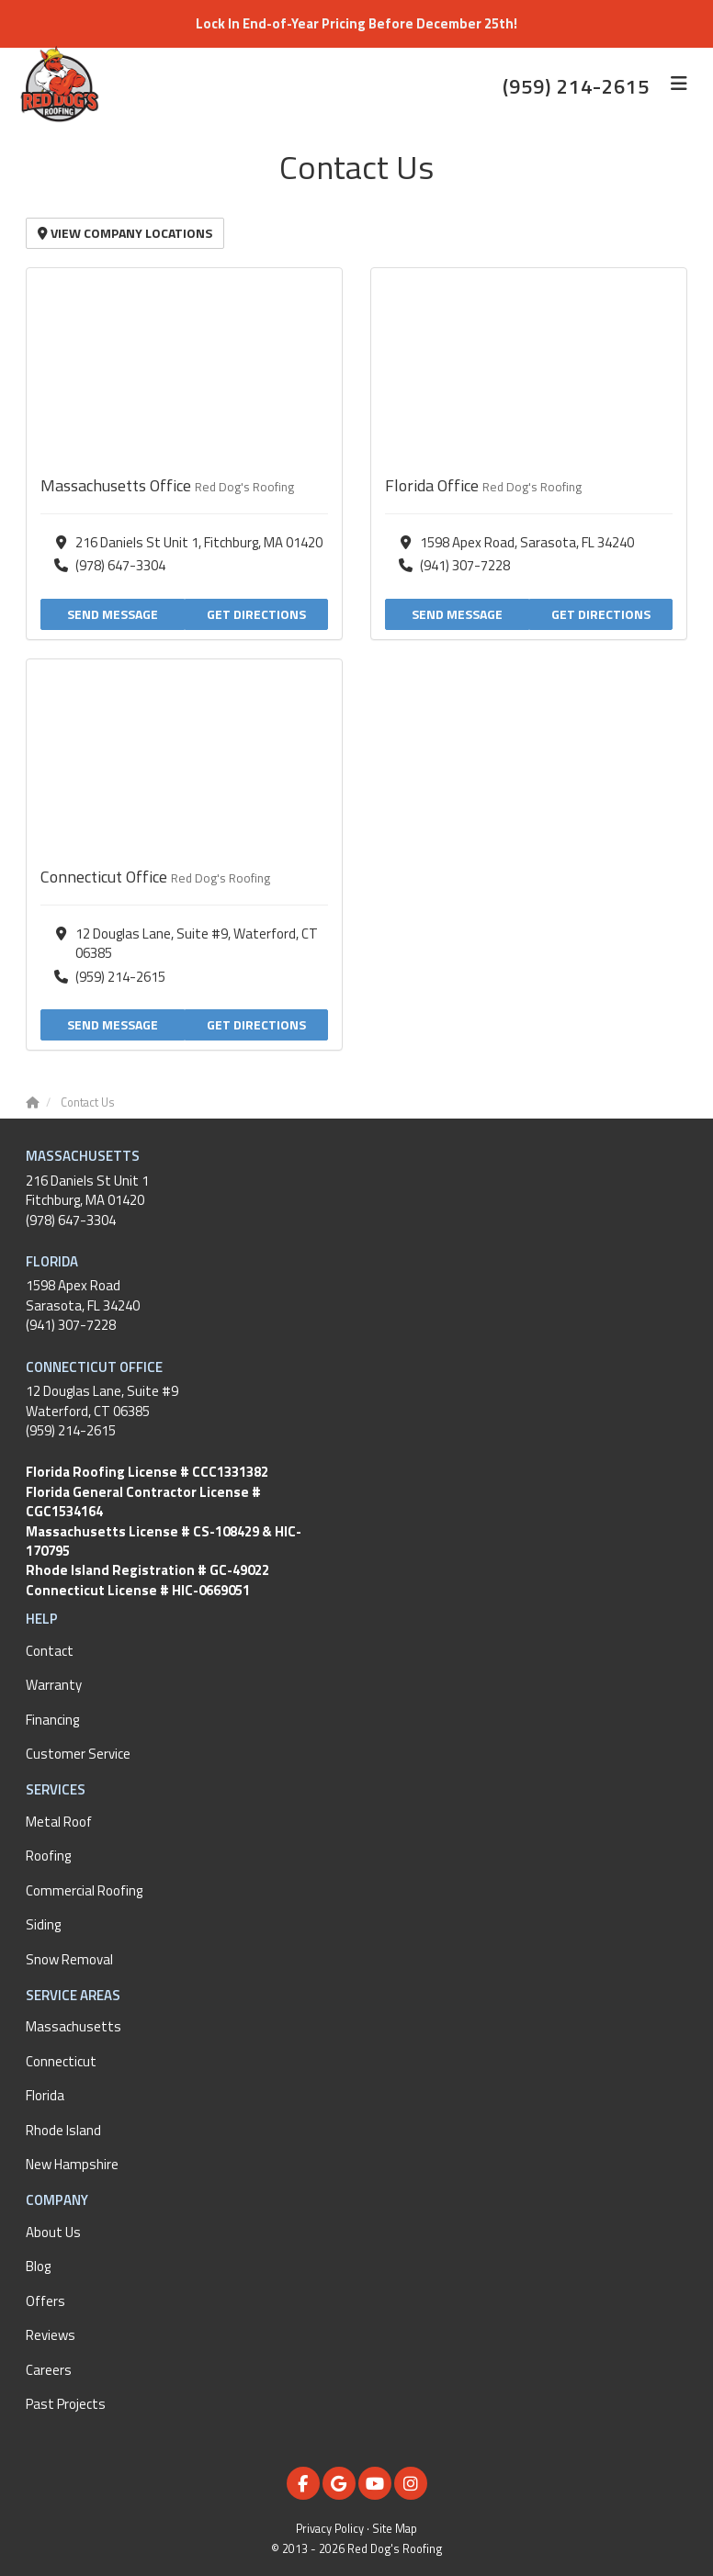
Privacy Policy (330, 2528)
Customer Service (78, 1753)
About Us (53, 2232)
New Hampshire (72, 2164)
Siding (43, 1924)
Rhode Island (63, 2130)
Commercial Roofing (84, 1890)
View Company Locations (125, 232)
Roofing (48, 1855)
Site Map (394, 2528)
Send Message (112, 614)
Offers (45, 2301)
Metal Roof (59, 1821)
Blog (38, 2266)
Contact (50, 1650)
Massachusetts (73, 2026)
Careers (49, 2369)
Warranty (54, 1684)
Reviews (50, 2334)
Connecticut (61, 2061)
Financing (52, 1719)
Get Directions (256, 614)
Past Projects (66, 2403)
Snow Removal (69, 1959)
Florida (45, 2095)
